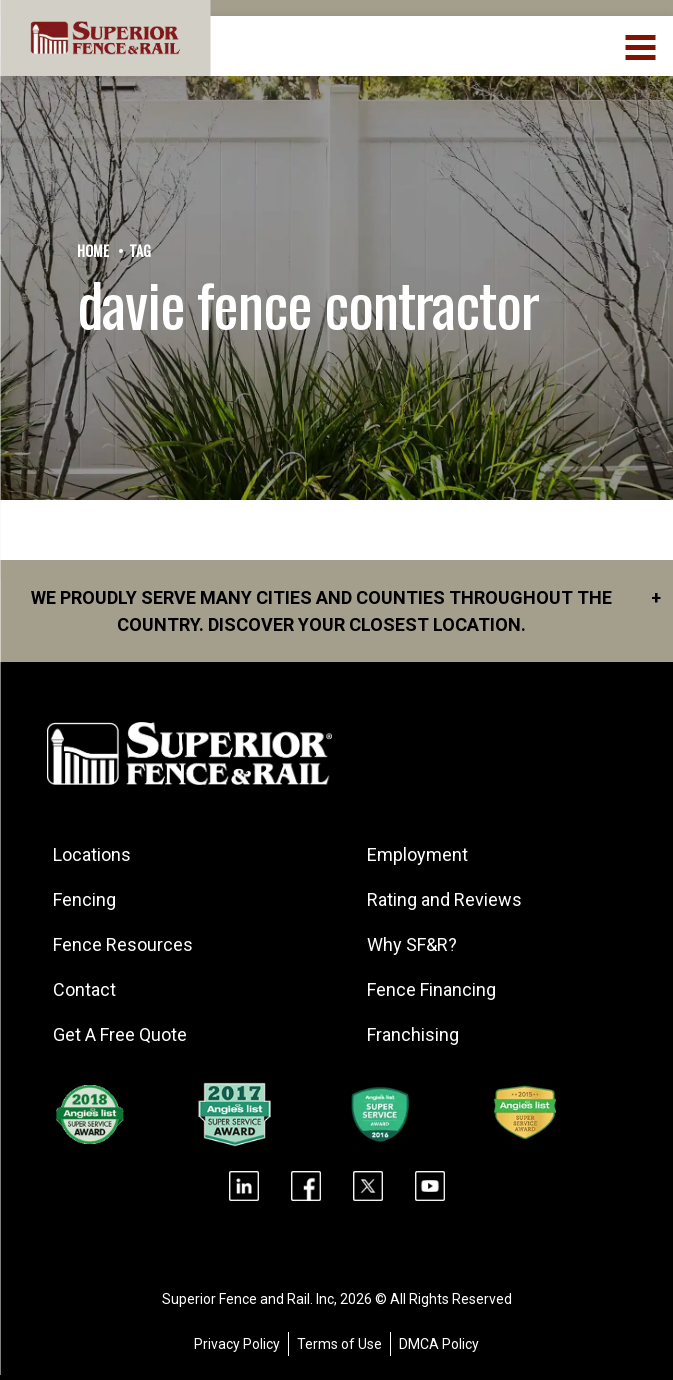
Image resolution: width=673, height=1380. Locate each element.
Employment (417, 854)
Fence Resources (123, 944)
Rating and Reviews (444, 899)
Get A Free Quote (120, 1034)
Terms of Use (339, 1344)
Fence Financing (431, 989)
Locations (92, 854)
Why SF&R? (412, 944)
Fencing (84, 899)
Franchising (413, 1034)
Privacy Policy (237, 1344)
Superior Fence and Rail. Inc (248, 1299)
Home (93, 250)
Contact (84, 989)
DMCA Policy (439, 1344)
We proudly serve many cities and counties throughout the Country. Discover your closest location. (346, 609)
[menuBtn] (641, 45)
